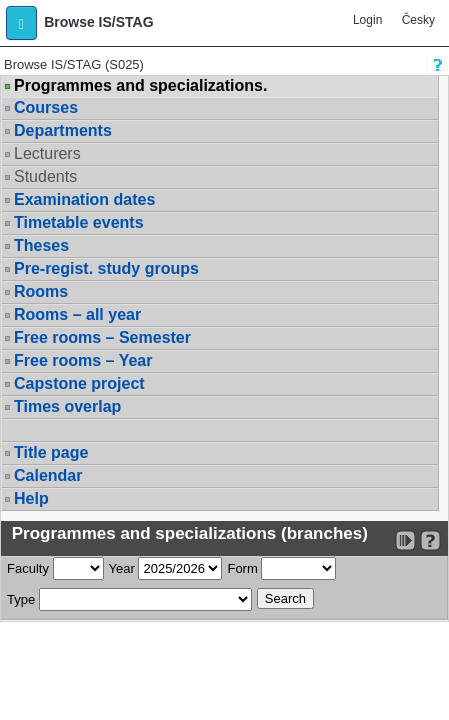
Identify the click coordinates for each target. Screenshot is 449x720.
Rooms (41, 291)
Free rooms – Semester (102, 337)
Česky (418, 20)
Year (122, 568)
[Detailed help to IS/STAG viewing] (430, 540)
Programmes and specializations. (140, 86)
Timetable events (79, 222)
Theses (41, 245)
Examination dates (84, 199)
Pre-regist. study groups (106, 268)
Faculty (28, 568)
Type (21, 599)
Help (31, 498)
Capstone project (79, 383)
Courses (46, 107)
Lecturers (47, 153)
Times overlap (67, 406)
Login (367, 20)
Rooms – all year (77, 314)
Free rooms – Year (83, 360)
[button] (21, 23)
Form (242, 568)
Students (45, 176)
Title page (51, 452)
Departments (63, 130)
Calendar (48, 475)
